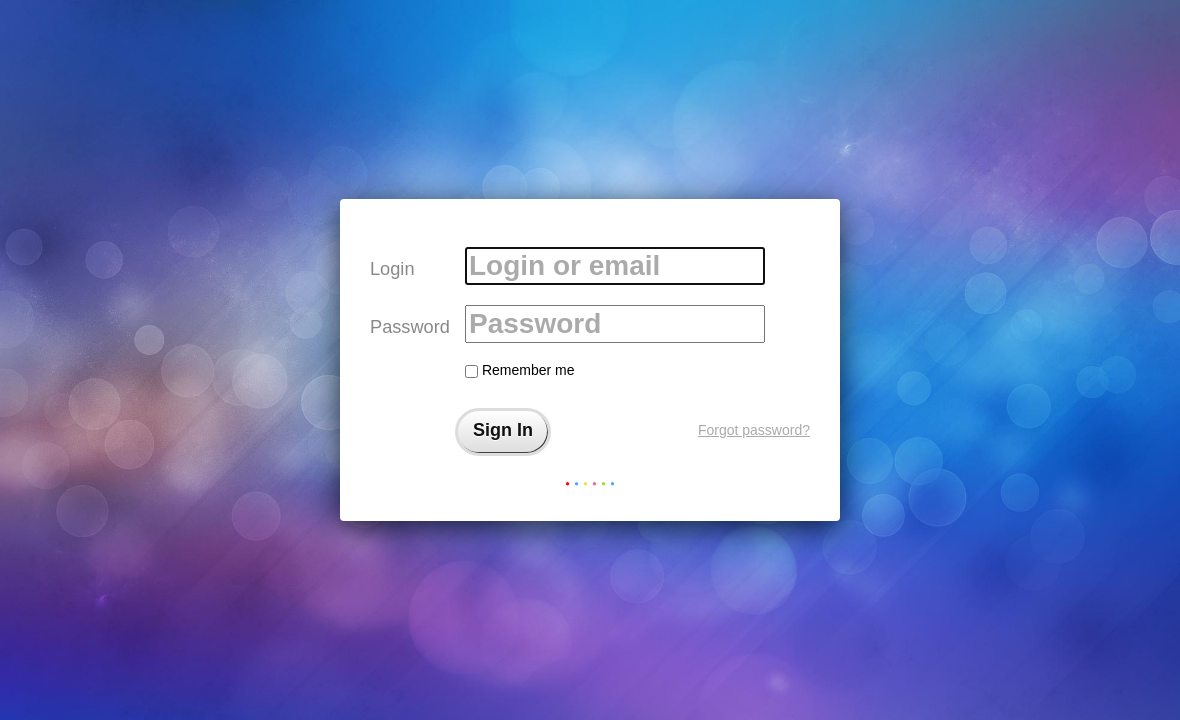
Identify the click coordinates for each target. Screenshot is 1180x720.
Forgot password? (754, 430)
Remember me (519, 370)
